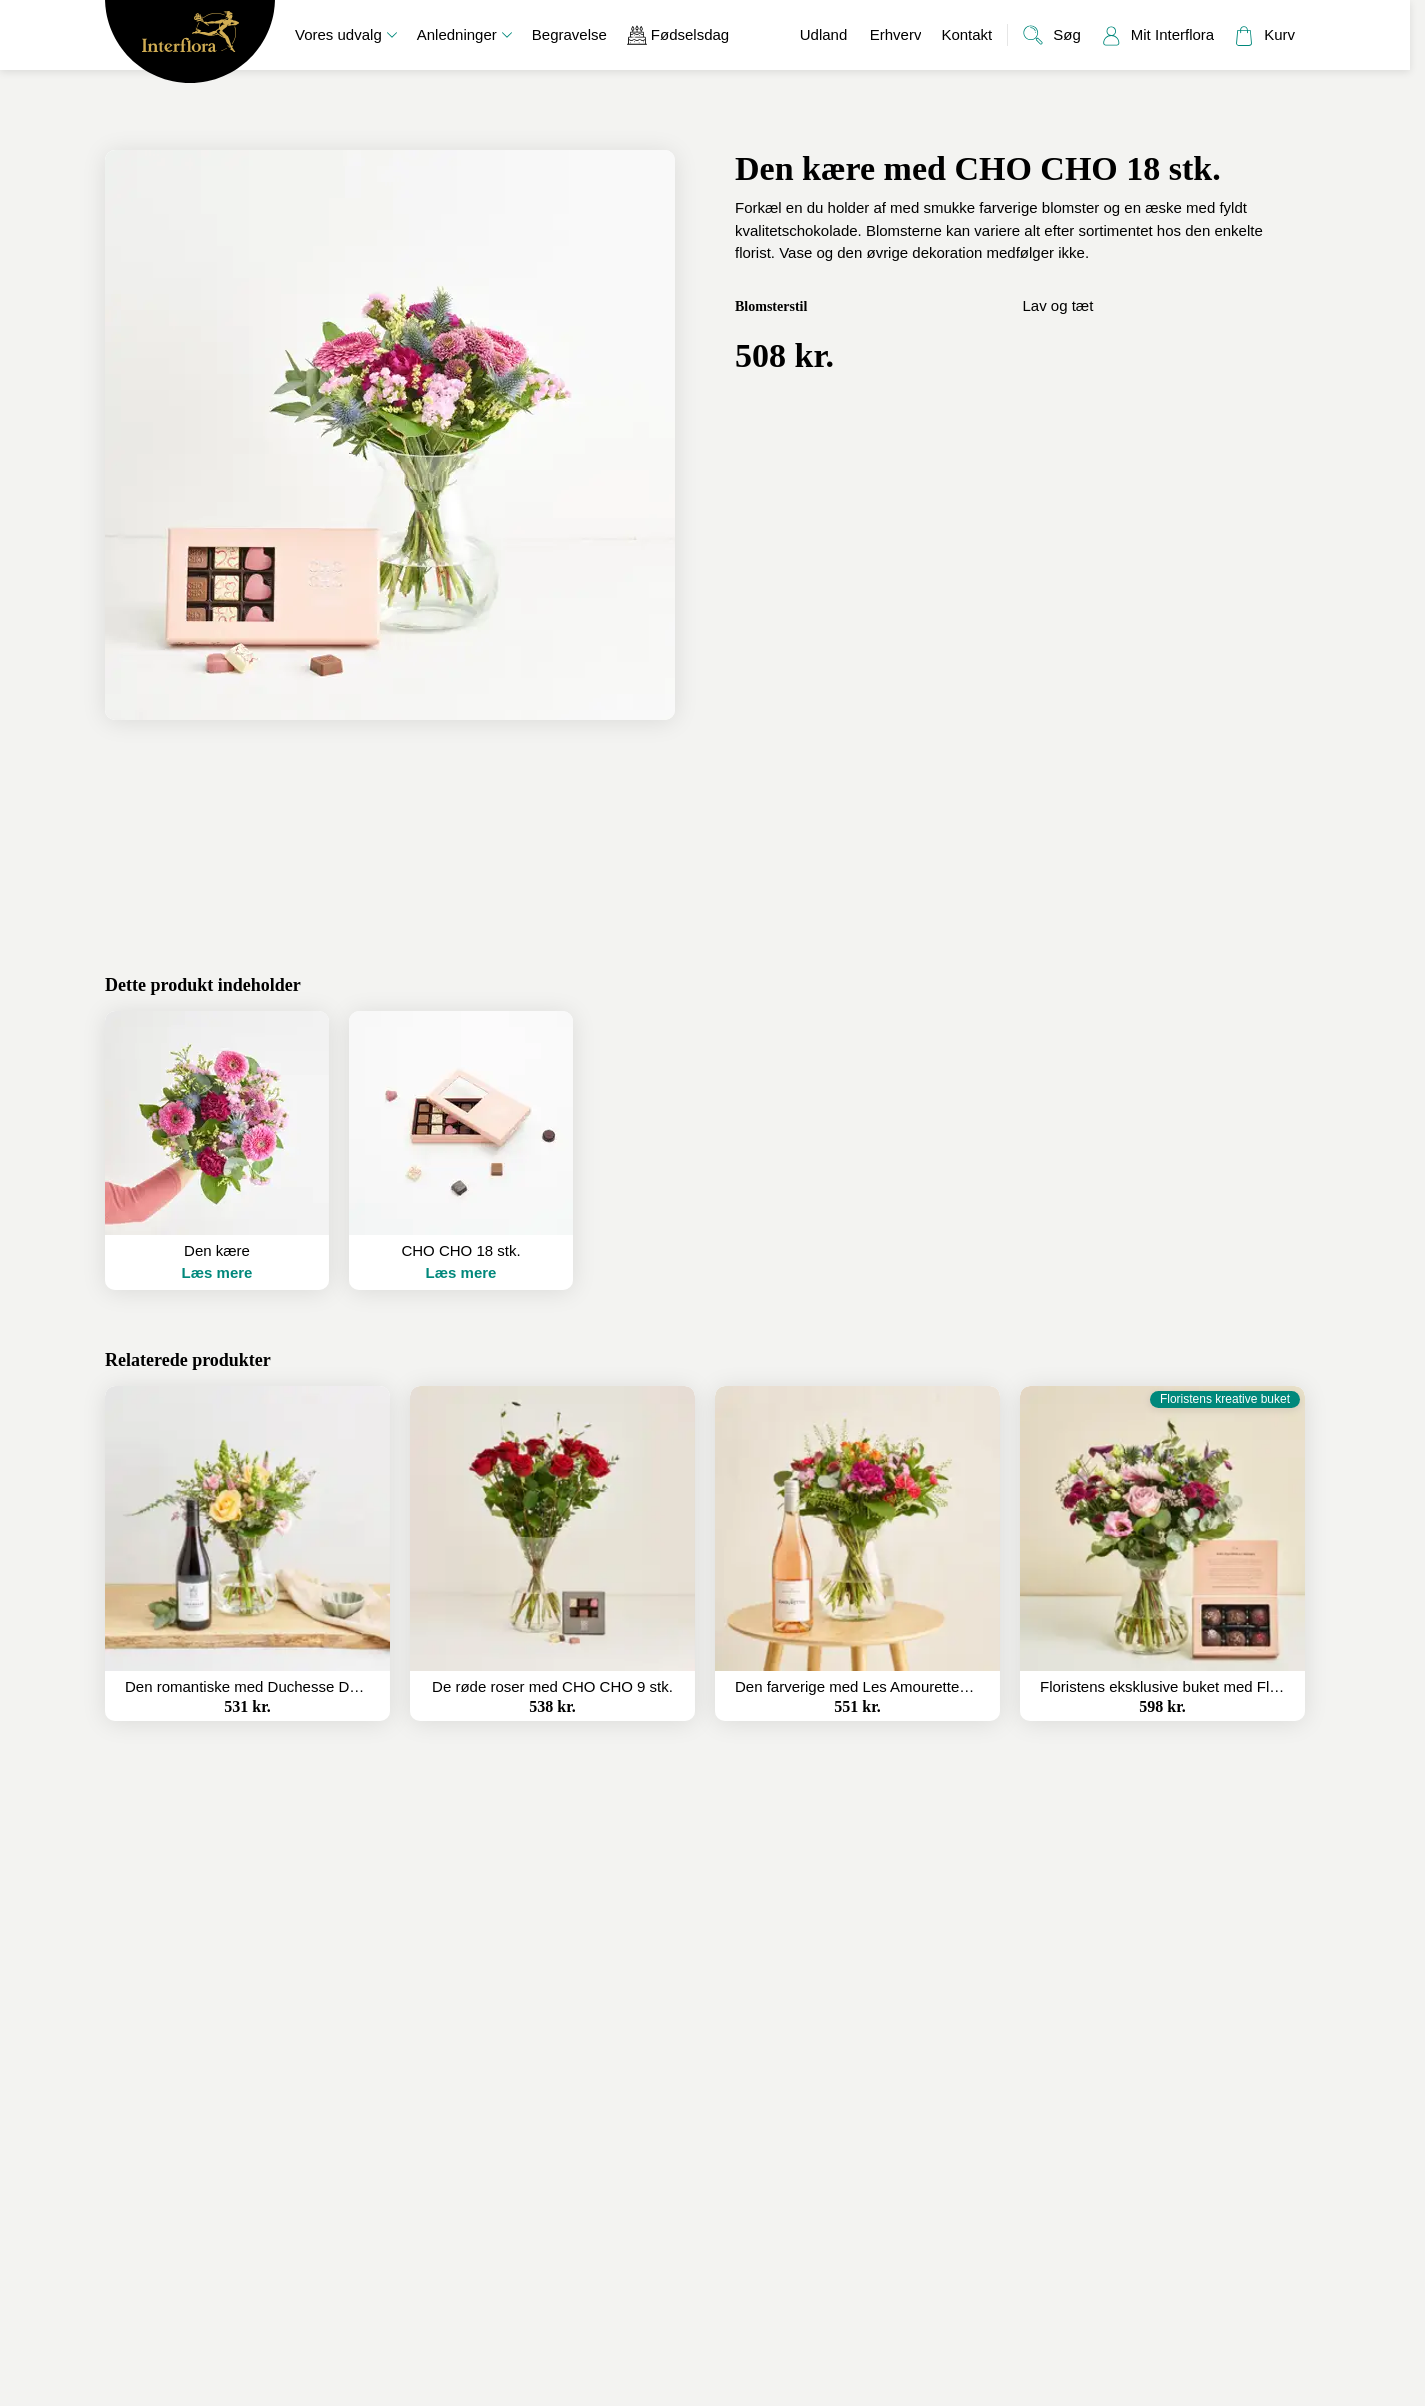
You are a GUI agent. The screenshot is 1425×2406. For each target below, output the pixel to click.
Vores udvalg (346, 34)
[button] (217, 1150)
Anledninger (464, 34)
